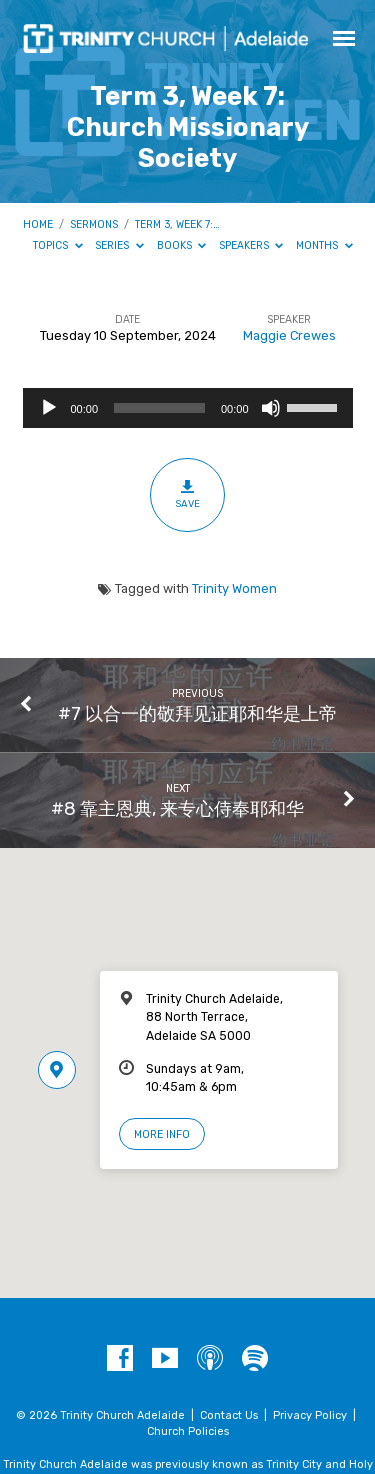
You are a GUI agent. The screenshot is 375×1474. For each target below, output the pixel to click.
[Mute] (271, 408)
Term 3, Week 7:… (177, 224)
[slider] (159, 408)
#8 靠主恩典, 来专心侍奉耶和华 (177, 808)
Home (38, 224)
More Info (162, 1134)
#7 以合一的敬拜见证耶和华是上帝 (197, 713)
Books (182, 245)
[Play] (49, 408)
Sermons (94, 224)
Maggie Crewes (289, 335)
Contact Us (229, 1415)
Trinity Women (234, 588)
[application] (188, 408)
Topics (58, 245)
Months (324, 245)
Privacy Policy (310, 1415)
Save (187, 494)
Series (119, 245)
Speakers (251, 245)
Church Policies (188, 1431)
